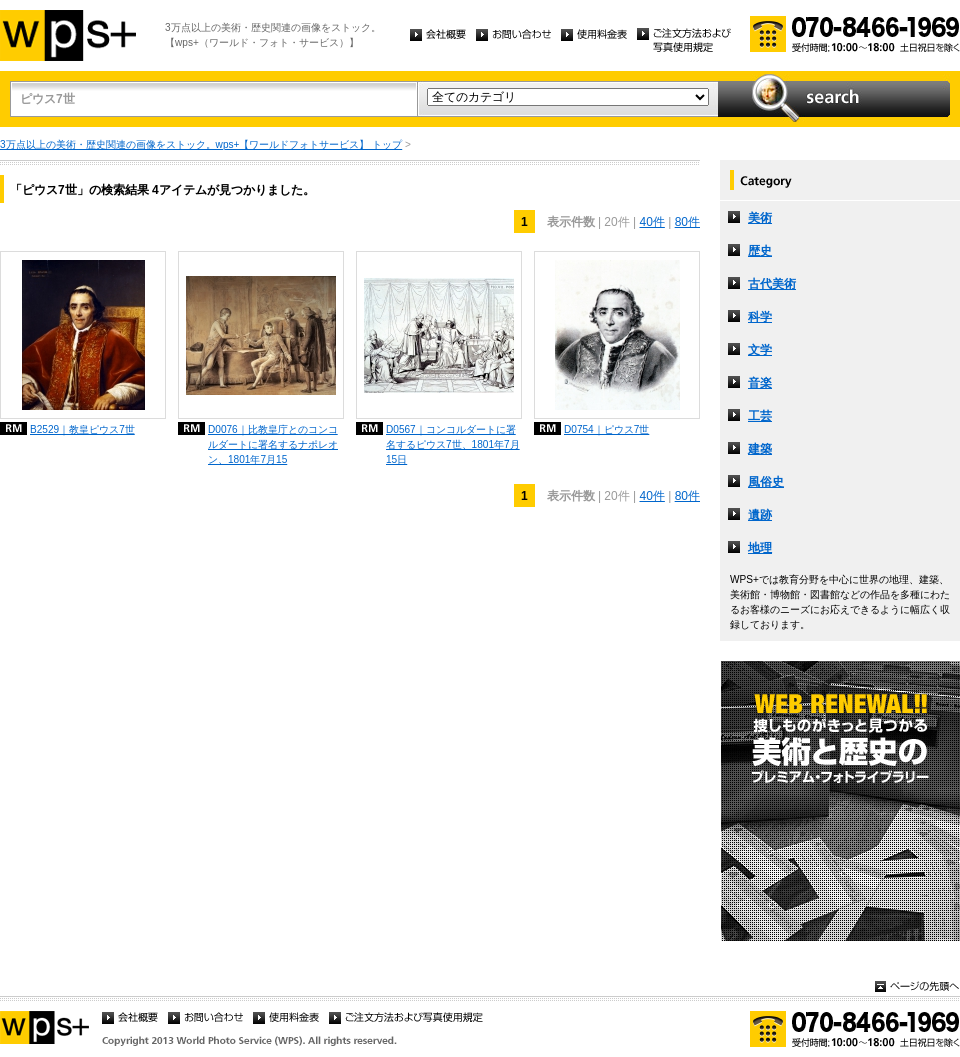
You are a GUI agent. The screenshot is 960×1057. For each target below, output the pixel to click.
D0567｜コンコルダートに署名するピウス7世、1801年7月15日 (453, 444)
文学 (760, 350)
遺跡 (760, 515)
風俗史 (766, 482)
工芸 (760, 416)
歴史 (760, 251)
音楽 (760, 383)
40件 (651, 222)
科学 (760, 317)
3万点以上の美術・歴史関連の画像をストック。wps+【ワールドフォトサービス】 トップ (201, 144)
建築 (760, 449)
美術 (760, 218)
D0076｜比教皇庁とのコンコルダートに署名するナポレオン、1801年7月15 (273, 444)
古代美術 (772, 284)
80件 (687, 222)
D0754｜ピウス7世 (606, 429)
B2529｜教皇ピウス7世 (82, 429)
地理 (760, 548)
